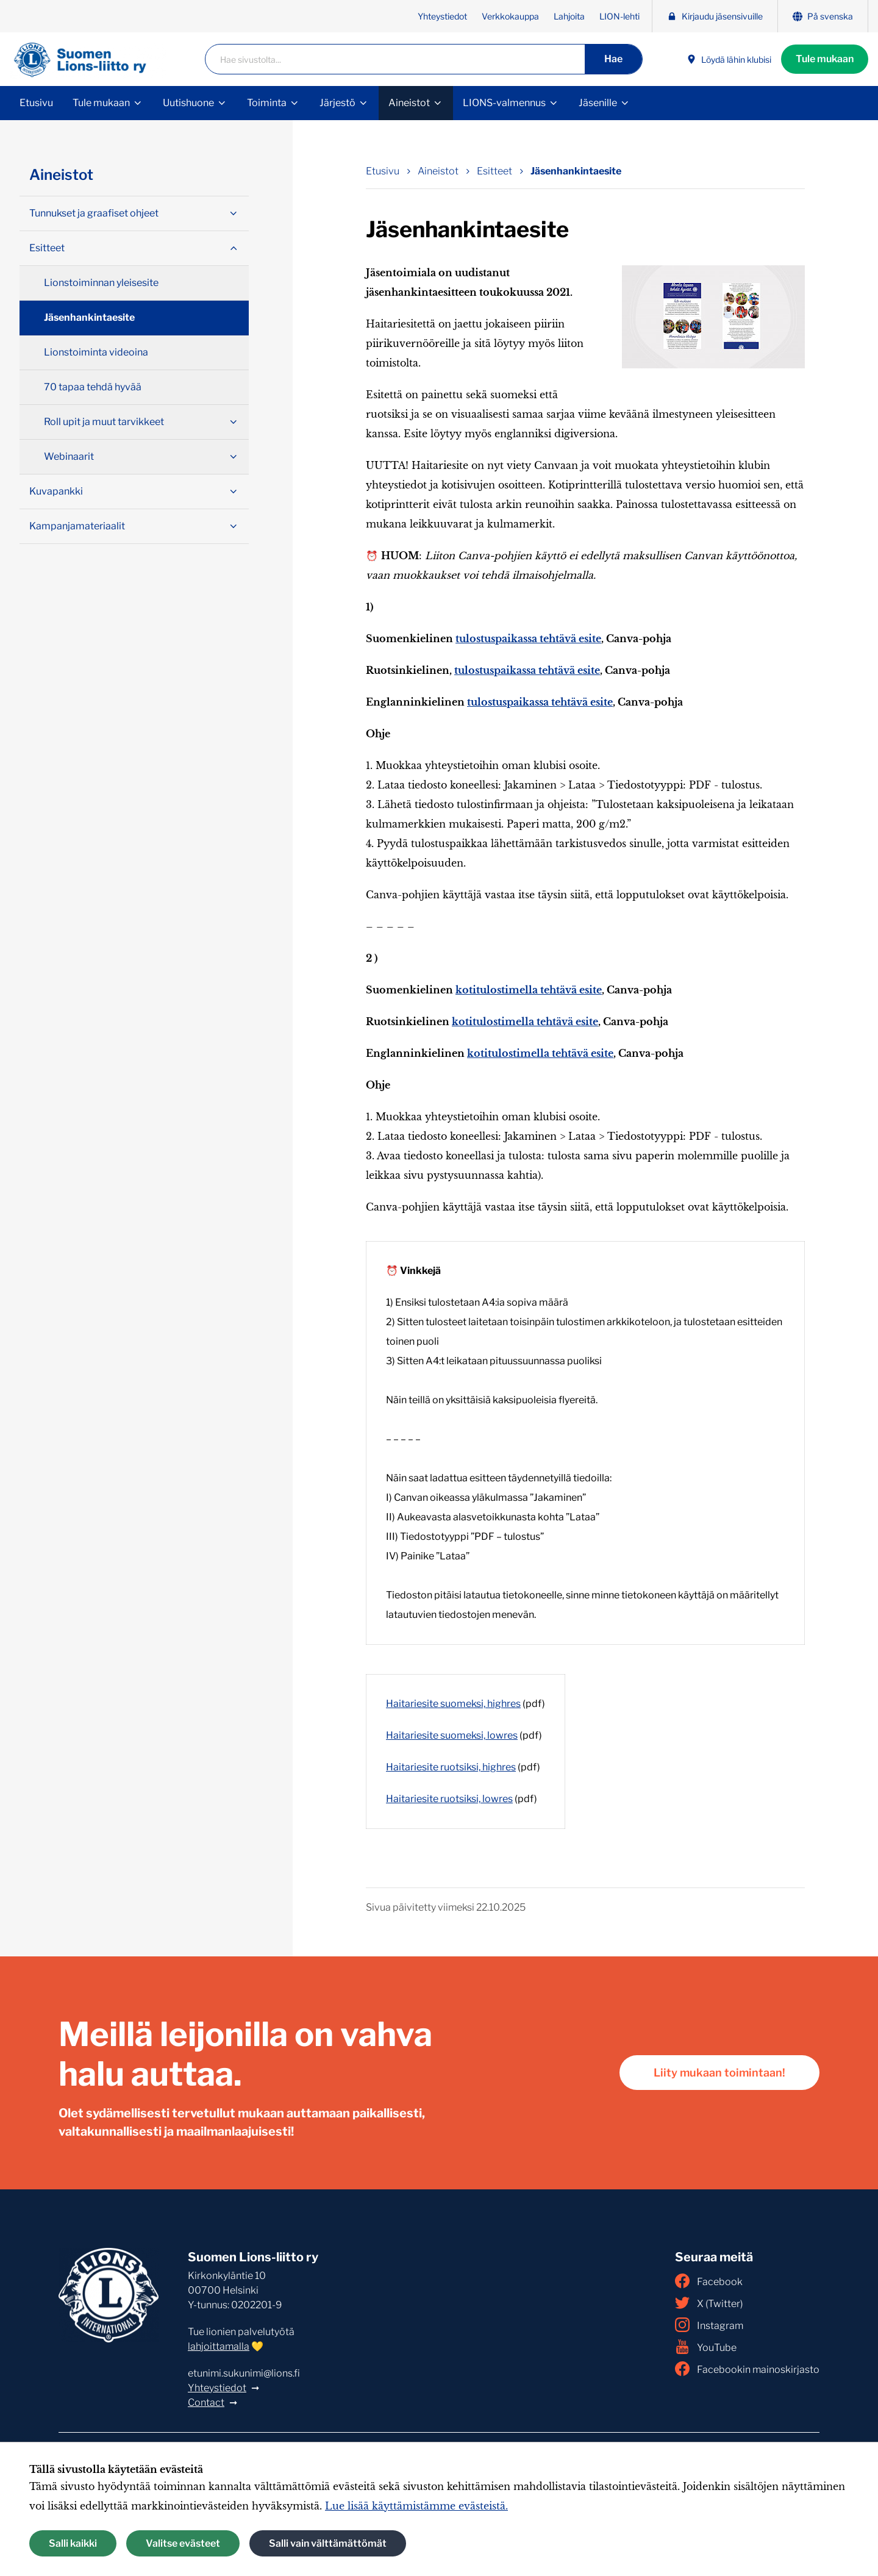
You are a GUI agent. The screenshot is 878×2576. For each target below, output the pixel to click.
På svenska (823, 16)
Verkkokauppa (510, 16)
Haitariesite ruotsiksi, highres (451, 1767)
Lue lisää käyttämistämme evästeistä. (416, 2506)
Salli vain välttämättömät (328, 2543)
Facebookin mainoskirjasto (747, 2368)
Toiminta (267, 103)
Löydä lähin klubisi (729, 59)
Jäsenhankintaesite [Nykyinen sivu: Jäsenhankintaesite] (575, 171)
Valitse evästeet (183, 2543)
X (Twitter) (709, 2302)
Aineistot (409, 103)
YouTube (706, 2346)
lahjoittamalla (218, 2346)
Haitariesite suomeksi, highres (453, 1703)
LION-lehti (619, 16)
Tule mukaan (825, 59)
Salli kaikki (73, 2543)
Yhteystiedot (442, 16)
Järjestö (337, 103)
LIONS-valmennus (504, 103)
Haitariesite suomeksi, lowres (452, 1735)
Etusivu (36, 103)
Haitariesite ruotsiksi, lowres (449, 1799)
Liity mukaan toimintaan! (719, 2072)
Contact (206, 2402)
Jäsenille (598, 103)
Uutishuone (188, 103)
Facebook (709, 2281)
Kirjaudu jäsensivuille (715, 16)
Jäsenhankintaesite (89, 317)
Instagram (709, 2324)
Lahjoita (569, 16)
